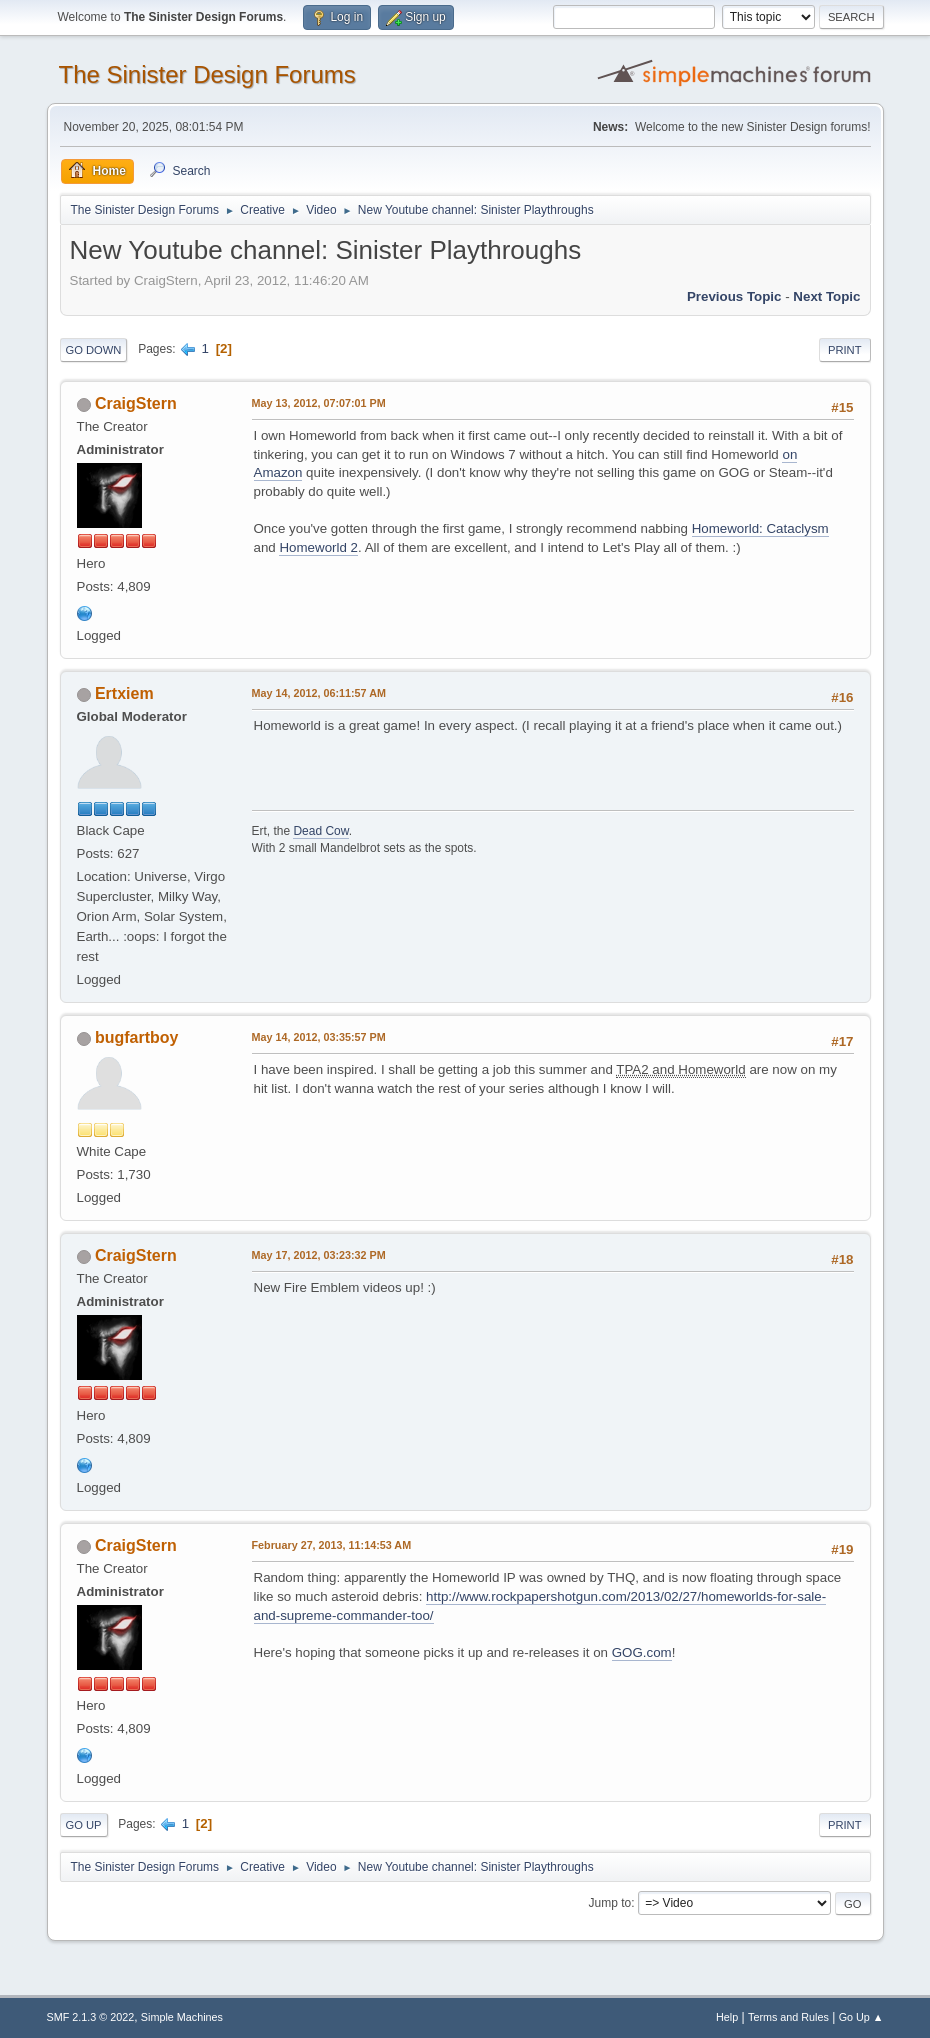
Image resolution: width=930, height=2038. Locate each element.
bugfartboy (136, 1037)
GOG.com (642, 1652)
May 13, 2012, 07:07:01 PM (319, 403)
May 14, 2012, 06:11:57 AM (319, 693)
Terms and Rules (788, 2017)
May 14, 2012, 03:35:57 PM (319, 1037)
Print (845, 350)
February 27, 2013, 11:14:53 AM (332, 1545)
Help (727, 2017)
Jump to (610, 1903)
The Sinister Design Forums (207, 74)
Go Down (94, 350)
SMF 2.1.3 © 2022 (91, 2017)
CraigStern (136, 403)
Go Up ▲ (861, 2017)
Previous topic (734, 296)
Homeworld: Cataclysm (760, 528)
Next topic (826, 296)
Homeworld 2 (318, 547)
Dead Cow (320, 831)
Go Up (84, 1825)
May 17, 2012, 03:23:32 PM (319, 1255)
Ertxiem (124, 693)
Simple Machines (182, 2017)
